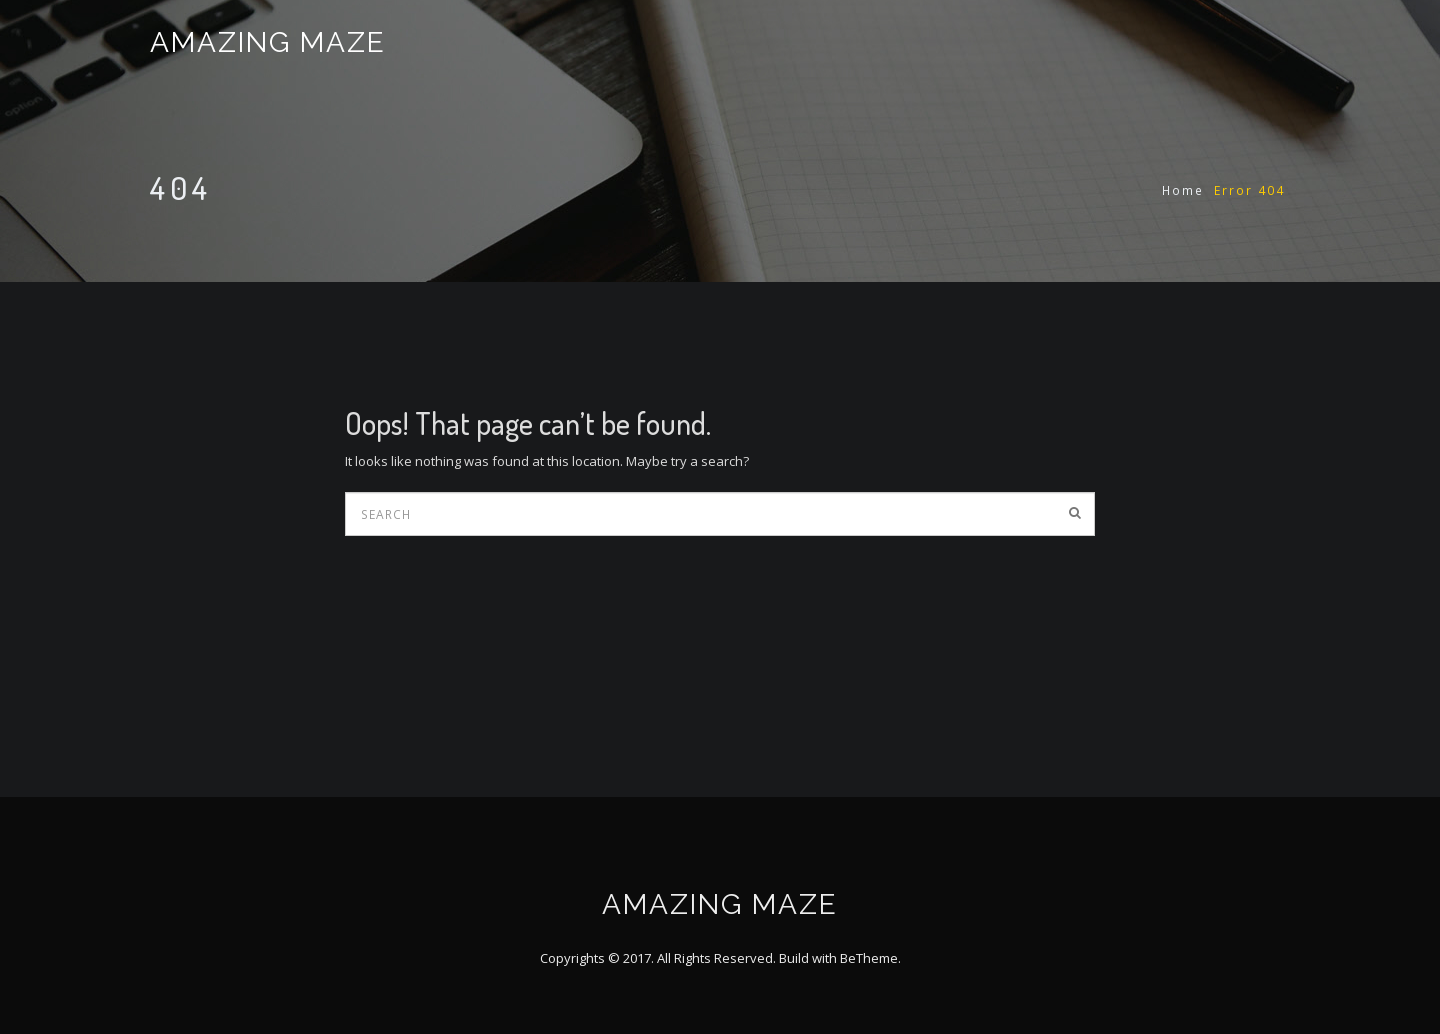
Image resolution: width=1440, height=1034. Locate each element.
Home (1183, 190)
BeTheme (869, 958)
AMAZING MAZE (268, 42)
